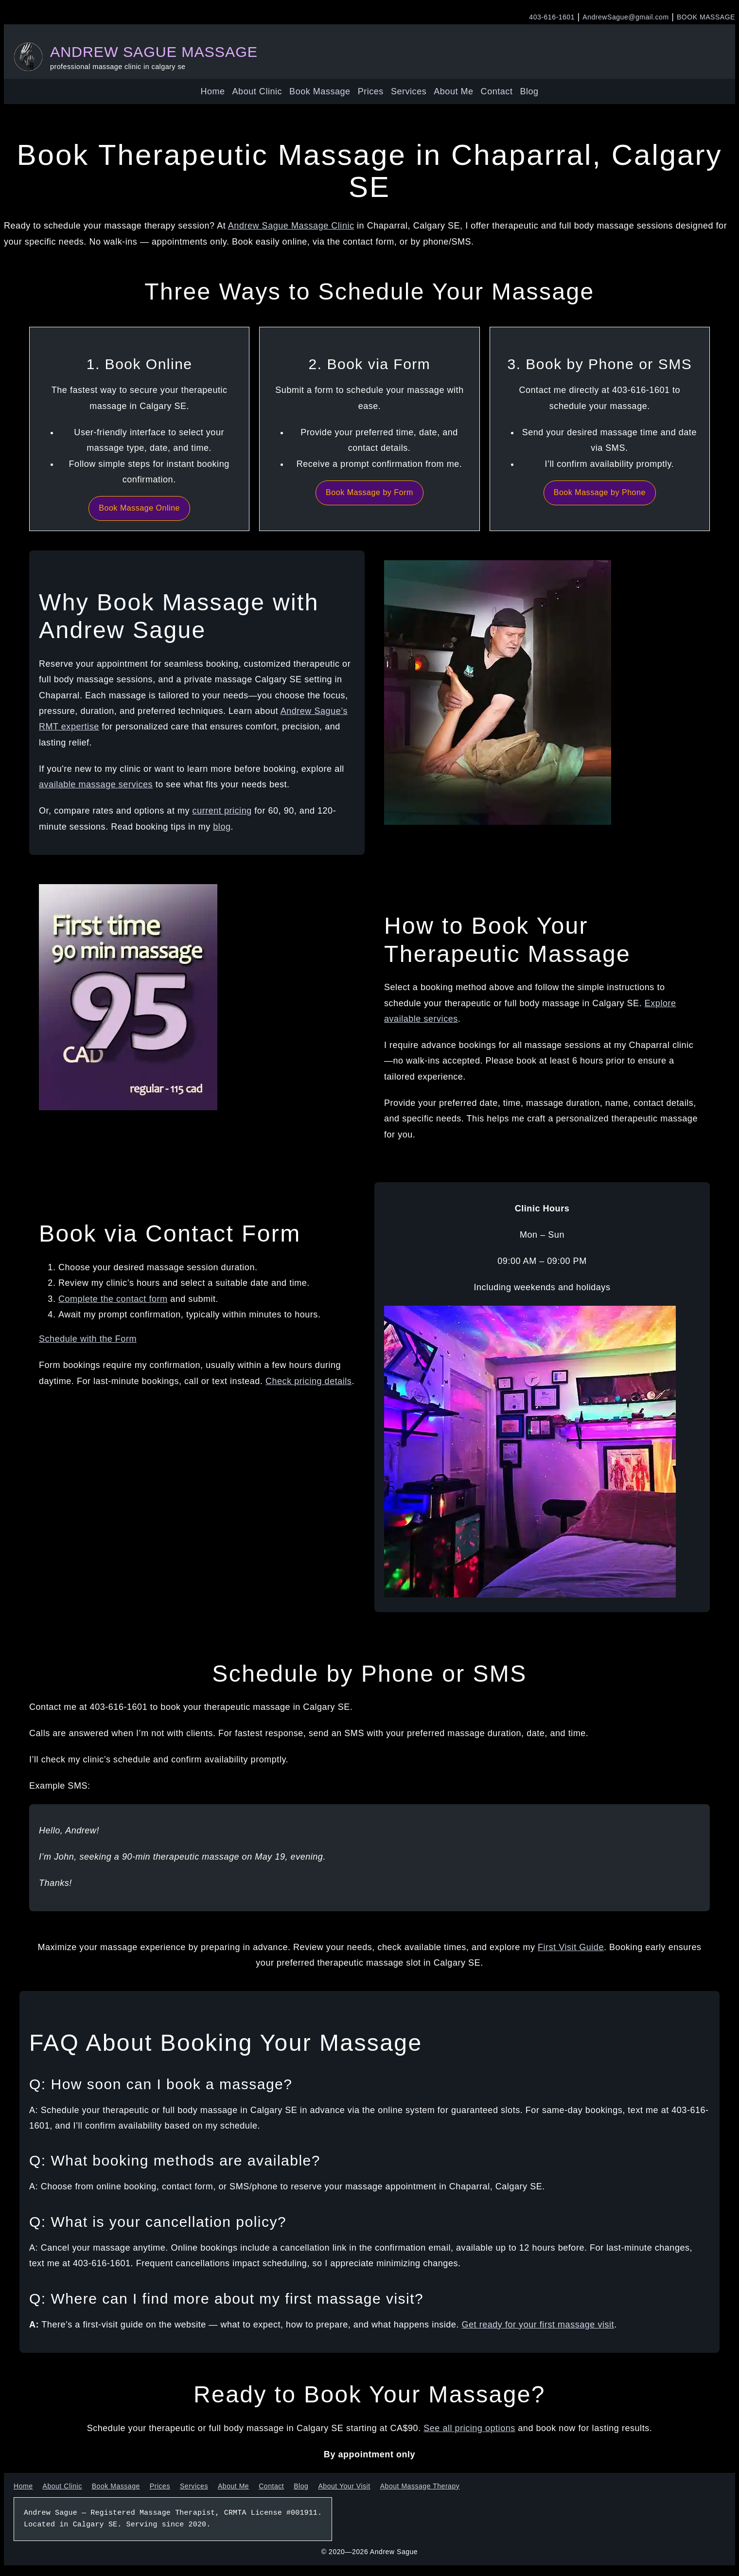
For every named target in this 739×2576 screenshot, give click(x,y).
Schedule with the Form (88, 1339)
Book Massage (320, 91)
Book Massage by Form (369, 492)
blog (221, 827)
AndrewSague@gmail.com (625, 17)
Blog (529, 91)
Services (408, 91)
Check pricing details (308, 1381)
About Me (453, 91)
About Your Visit (344, 2486)
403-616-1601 (552, 17)
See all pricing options (469, 2428)
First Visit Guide (571, 1947)
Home (212, 91)
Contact (497, 91)
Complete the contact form (113, 1299)
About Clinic (257, 91)
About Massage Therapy (420, 2486)
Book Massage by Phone (600, 492)
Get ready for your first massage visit (538, 2324)
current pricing (222, 811)
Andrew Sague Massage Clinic (291, 226)
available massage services (96, 784)
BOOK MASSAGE (706, 17)
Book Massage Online (139, 508)
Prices (371, 91)
